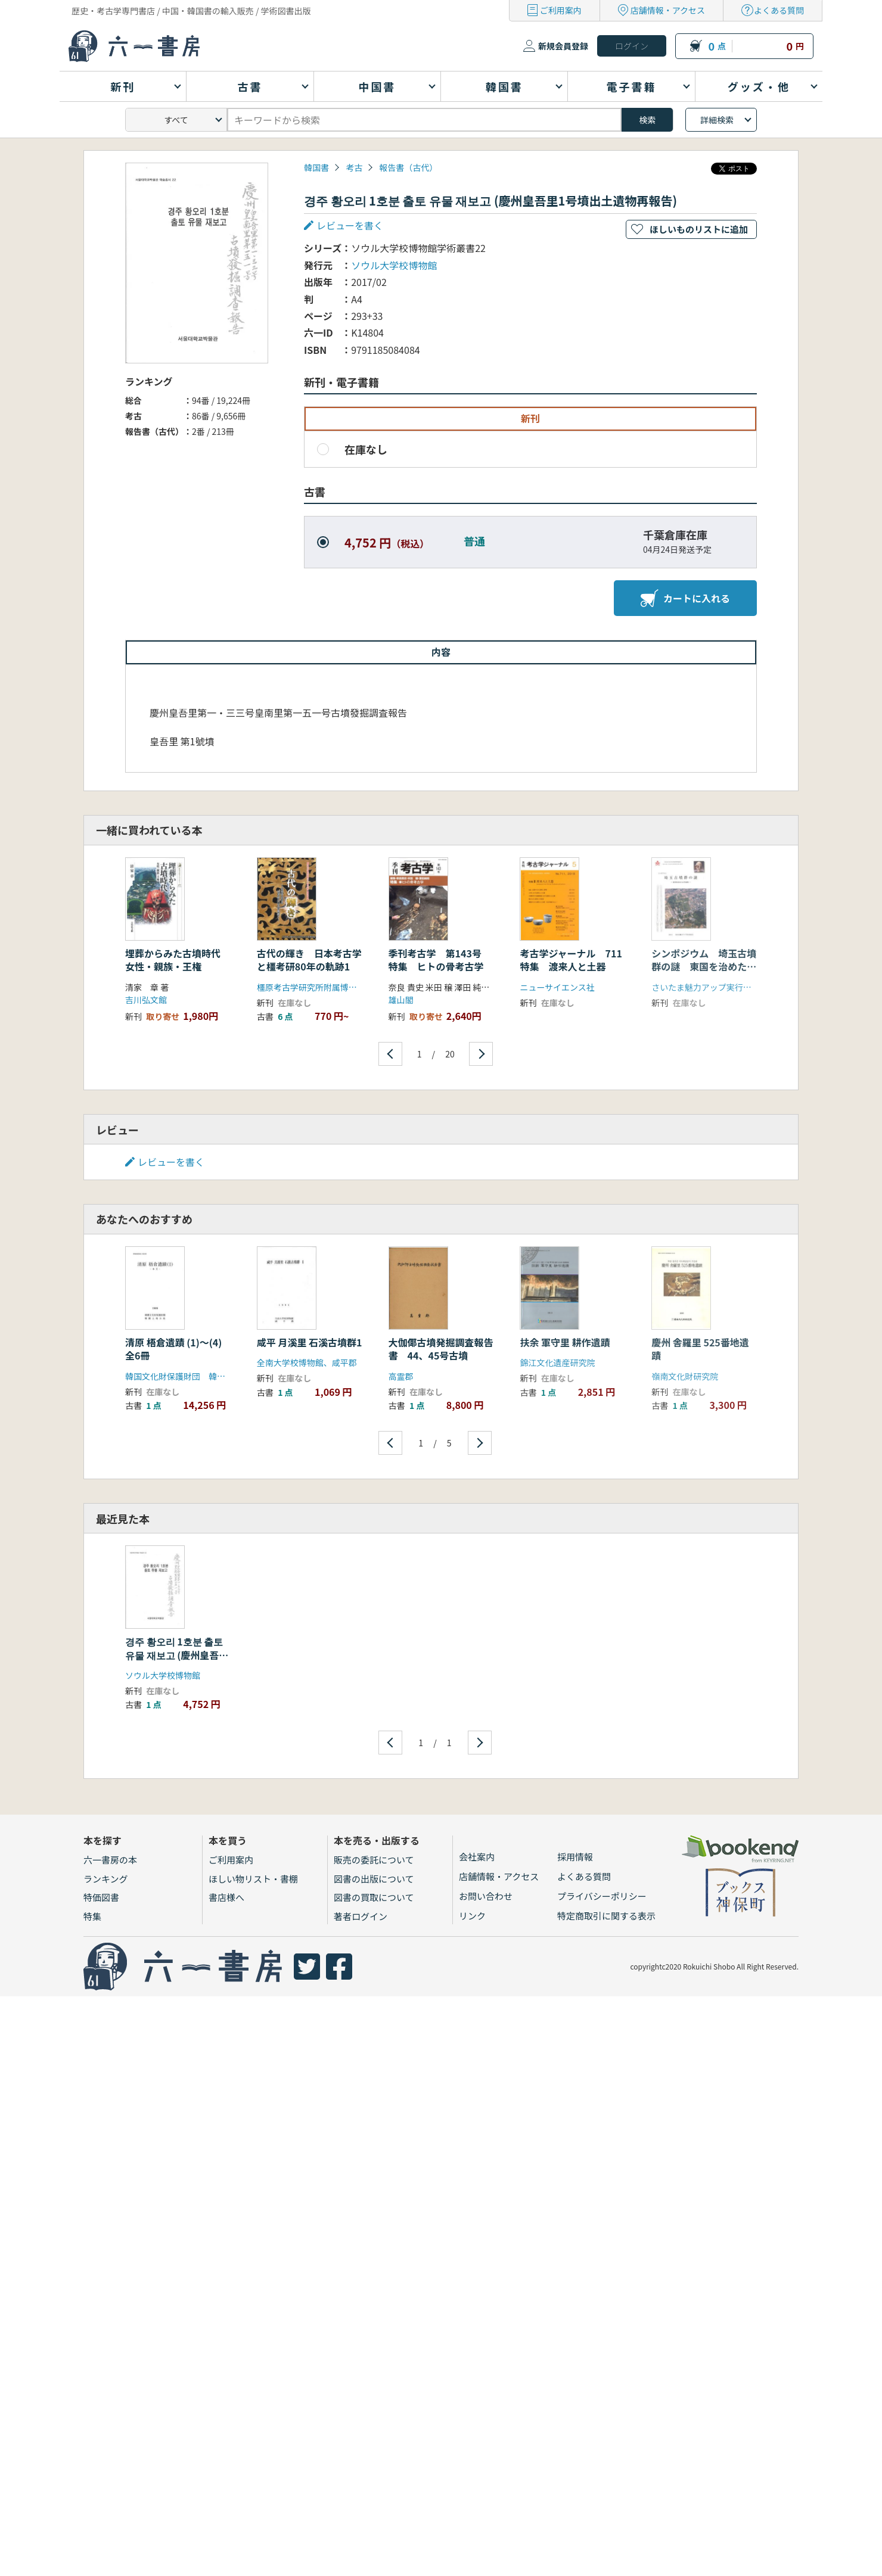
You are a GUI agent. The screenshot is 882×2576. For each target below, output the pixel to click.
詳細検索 (717, 120)
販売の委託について (374, 1859)
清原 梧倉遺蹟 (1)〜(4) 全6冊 (178, 1348)
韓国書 (316, 167)
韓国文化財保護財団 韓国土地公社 (192, 1376)
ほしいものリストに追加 (699, 229)
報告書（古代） (408, 167)
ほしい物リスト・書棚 (253, 1878)
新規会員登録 (563, 46)
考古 (354, 167)
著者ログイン (360, 1916)
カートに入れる (685, 598)
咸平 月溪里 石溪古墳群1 (309, 1342)
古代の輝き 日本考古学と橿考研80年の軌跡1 (309, 959)
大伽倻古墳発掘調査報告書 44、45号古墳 (441, 1348)
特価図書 (101, 1897)
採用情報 (575, 1856)
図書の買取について (374, 1897)
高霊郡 (401, 1376)
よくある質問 (779, 10)
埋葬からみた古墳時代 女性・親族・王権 (177, 959)
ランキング (105, 1878)
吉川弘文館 (146, 1000)
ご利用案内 (561, 10)
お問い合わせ (486, 1896)
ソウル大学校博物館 (394, 265)
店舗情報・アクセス (668, 10)
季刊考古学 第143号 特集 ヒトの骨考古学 (440, 959)
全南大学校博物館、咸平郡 (307, 1362)
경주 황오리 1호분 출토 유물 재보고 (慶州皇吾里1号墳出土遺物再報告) (176, 1654)
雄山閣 (401, 1000)
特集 (92, 1916)
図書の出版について (374, 1878)
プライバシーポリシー (602, 1896)
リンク (472, 1915)
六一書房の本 (110, 1859)
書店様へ (226, 1897)
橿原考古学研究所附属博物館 (311, 987)
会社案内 (477, 1856)
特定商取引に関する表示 (606, 1915)
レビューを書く (349, 225)
